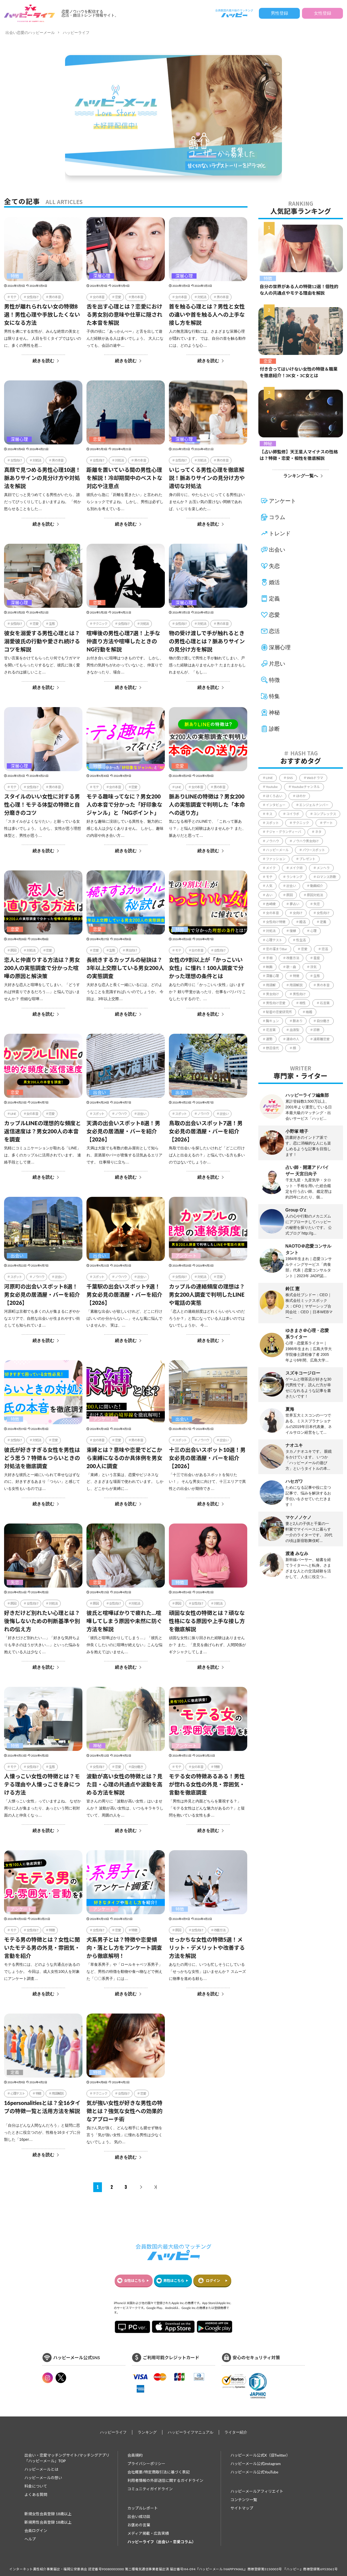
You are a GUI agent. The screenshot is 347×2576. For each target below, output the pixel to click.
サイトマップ (241, 2508)
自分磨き (137, 1767)
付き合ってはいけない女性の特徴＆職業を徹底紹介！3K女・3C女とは (299, 372)
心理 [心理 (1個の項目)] (313, 931)
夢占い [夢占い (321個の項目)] (294, 904)
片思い (277, 664)
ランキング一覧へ (300, 475)
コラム (277, 517)
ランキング (147, 2432)
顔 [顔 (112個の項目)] (294, 1048)
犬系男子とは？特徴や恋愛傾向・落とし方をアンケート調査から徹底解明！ (124, 1947)
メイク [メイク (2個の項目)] (271, 868)
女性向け (32, 297)
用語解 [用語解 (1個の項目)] (271, 985)
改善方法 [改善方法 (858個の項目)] (292, 958)
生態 (52, 624)
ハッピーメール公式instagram (255, 2463)
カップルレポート (142, 2508)
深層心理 (101, 275)
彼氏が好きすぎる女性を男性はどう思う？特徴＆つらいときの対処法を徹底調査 (42, 1457)
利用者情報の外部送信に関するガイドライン (165, 2480)
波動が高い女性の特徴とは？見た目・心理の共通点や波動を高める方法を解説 (124, 1784)
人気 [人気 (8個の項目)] (269, 886)
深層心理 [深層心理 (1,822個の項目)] (272, 976)
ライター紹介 (235, 2432)
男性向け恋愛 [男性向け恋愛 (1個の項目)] (275, 1003)
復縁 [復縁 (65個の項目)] (293, 931)
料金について (35, 2486)
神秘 (97, 1745)
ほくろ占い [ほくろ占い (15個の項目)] (274, 796)
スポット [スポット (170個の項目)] (272, 823)
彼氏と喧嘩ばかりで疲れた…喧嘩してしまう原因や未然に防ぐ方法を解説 (124, 1621)
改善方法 (220, 1930)
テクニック (100, 624)
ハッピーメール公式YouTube (254, 2472)
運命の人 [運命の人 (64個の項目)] (292, 1039)
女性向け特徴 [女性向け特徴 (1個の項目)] (275, 922)
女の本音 (98, 297)
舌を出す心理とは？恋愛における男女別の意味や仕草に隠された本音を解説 (124, 314)
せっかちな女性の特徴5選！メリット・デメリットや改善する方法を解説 (207, 1947)
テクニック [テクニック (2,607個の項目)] (301, 823)
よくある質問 (35, 2494)
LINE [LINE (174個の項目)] (269, 778)
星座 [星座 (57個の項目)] (316, 958)
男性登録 (279, 13)
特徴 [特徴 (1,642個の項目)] (296, 976)
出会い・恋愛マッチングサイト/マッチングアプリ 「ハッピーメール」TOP (67, 2458)
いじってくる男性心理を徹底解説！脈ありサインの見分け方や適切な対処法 (207, 477)
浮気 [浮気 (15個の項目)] (313, 967)
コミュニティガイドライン (150, 2488)
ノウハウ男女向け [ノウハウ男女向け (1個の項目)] (306, 841)
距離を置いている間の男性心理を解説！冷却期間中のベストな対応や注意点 (124, 477)
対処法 (201, 297)
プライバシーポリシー (146, 2463)
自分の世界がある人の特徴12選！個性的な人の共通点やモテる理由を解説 (299, 289)
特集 (274, 696)
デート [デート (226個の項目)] (328, 823)
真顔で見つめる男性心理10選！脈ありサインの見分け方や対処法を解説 (42, 477)
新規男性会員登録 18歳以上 (48, 2522)
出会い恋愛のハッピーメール (30, 32)
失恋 (15, 1582)
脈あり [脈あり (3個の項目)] (298, 1021)
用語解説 (57, 2093)
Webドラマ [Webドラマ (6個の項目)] (315, 778)
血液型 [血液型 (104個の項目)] (294, 1030)
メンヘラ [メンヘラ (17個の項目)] (323, 868)
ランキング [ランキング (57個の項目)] (294, 877)
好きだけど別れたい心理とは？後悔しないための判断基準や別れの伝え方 (42, 1621)
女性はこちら (134, 2280)
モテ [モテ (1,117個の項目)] (269, 877)
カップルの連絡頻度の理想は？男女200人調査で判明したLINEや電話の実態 (207, 1294)
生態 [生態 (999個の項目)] (316, 976)
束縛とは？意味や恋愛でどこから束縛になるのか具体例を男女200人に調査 (124, 1457)
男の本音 (54, 297)
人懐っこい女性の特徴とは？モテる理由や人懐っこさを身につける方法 (42, 1784)
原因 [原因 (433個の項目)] (289, 895)
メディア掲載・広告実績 (148, 2533)
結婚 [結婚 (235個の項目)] (309, 1012)
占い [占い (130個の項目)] (269, 895)
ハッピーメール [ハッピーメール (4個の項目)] (277, 850)
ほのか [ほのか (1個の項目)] (301, 796)
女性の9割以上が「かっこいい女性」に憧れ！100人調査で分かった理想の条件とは (206, 967)
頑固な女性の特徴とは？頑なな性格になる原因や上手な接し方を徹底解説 (207, 1621)
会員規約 (135, 2455)
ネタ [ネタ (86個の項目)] (318, 832)
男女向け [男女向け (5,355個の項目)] (272, 994)
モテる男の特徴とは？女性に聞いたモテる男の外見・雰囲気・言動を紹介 (42, 1947)
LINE (178, 787)
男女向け (131, 950)
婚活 (274, 582)
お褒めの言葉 (138, 2525)
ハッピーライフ (76, 32)
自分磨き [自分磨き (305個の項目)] (323, 1021)
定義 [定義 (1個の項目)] (323, 922)
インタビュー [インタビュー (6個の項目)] (275, 805)
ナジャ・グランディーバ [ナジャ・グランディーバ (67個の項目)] (283, 832)
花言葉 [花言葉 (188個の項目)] (271, 1030)
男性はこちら (173, 2280)
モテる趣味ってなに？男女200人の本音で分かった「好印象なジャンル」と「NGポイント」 (124, 804)
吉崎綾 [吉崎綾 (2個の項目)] (271, 904)
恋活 (274, 631)
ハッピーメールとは (41, 2469)
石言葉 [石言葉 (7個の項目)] (325, 1003)
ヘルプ (30, 2539)
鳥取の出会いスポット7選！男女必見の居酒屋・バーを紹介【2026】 (206, 1131)
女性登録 (322, 13)
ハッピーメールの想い (43, 2477)
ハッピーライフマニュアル (190, 2432)
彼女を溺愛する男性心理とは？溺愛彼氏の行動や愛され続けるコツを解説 (42, 641)
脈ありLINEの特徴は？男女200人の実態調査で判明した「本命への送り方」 (207, 804)
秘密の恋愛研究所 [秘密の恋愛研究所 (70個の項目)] (279, 1012)
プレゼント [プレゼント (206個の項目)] (307, 859)
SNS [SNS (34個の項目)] (290, 778)
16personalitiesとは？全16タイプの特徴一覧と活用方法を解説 (42, 2107)
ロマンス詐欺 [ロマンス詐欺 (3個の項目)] (326, 877)
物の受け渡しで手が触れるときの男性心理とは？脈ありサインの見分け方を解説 (207, 641)
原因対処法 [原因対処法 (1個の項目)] (315, 895)
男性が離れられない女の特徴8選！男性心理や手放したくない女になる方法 (42, 314)
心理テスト (17, 2093)
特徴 (15, 275)
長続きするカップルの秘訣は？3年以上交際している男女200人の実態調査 (125, 967)
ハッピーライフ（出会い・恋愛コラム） (161, 2541)
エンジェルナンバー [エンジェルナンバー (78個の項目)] (314, 805)
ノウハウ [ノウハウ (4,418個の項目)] (272, 841)
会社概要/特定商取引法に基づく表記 (158, 2472)
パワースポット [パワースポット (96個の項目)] (314, 850)
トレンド (280, 533)
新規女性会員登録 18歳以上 (48, 2513)
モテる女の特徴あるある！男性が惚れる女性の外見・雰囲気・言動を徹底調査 (207, 1784)
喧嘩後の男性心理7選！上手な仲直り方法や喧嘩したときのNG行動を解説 (123, 641)
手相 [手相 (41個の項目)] (269, 958)
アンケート (186, 1255)
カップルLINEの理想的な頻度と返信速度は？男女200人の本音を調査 (42, 1131)
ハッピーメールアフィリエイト (256, 2491)
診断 (274, 729)
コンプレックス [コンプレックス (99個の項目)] (324, 814)
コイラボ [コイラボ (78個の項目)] (292, 814)
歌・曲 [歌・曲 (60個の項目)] (291, 967)
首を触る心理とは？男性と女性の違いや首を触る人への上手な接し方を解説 (207, 314)
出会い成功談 (138, 2516)
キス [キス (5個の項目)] (269, 814)
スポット (98, 1114)
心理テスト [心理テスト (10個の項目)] (274, 940)
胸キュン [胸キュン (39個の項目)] (272, 1021)
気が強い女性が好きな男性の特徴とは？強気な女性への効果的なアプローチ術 (124, 2111)
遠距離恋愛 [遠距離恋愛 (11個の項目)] (321, 1039)
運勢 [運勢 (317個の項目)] (269, 1039)
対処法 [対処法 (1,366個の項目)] (271, 931)
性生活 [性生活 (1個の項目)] (301, 940)
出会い (99, 1092)
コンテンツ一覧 (243, 2499)
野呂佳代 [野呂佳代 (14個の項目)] (272, 1048)
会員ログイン (35, 2530)
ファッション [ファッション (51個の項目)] (275, 859)
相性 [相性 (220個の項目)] (302, 1003)
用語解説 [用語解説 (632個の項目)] (296, 985)
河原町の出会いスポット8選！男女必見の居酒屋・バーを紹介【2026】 (42, 1294)
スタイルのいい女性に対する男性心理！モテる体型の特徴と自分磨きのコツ (42, 804)
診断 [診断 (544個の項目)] (316, 1030)
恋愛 (118, 297)
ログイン (213, 2280)
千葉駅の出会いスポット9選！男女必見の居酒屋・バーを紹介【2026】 (124, 1294)
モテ (13, 297)
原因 (13, 950)
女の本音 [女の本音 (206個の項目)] (272, 913)
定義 (15, 2072)
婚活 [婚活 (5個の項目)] (302, 922)
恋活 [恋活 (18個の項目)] (325, 949)
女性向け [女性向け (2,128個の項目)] (323, 913)
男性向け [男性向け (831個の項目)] (299, 994)
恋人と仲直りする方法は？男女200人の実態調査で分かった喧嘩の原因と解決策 (42, 967)
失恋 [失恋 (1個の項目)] (316, 904)
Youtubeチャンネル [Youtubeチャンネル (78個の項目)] (306, 787)
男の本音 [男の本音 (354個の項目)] (323, 985)
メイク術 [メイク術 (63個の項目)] (296, 868)
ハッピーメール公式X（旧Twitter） (260, 2455)
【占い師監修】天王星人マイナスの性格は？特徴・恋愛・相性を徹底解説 (299, 455)
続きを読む (43, 360)
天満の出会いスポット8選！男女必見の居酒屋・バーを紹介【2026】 (123, 1131)
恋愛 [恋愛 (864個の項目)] (304, 949)
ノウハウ (121, 1114)
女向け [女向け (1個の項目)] (298, 913)
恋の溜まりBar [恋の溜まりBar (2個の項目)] (276, 949)
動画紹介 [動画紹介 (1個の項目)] (316, 886)
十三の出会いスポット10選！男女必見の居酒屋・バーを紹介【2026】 (207, 1457)
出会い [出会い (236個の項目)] (291, 886)
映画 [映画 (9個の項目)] (269, 967)
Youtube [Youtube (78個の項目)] (272, 787)
